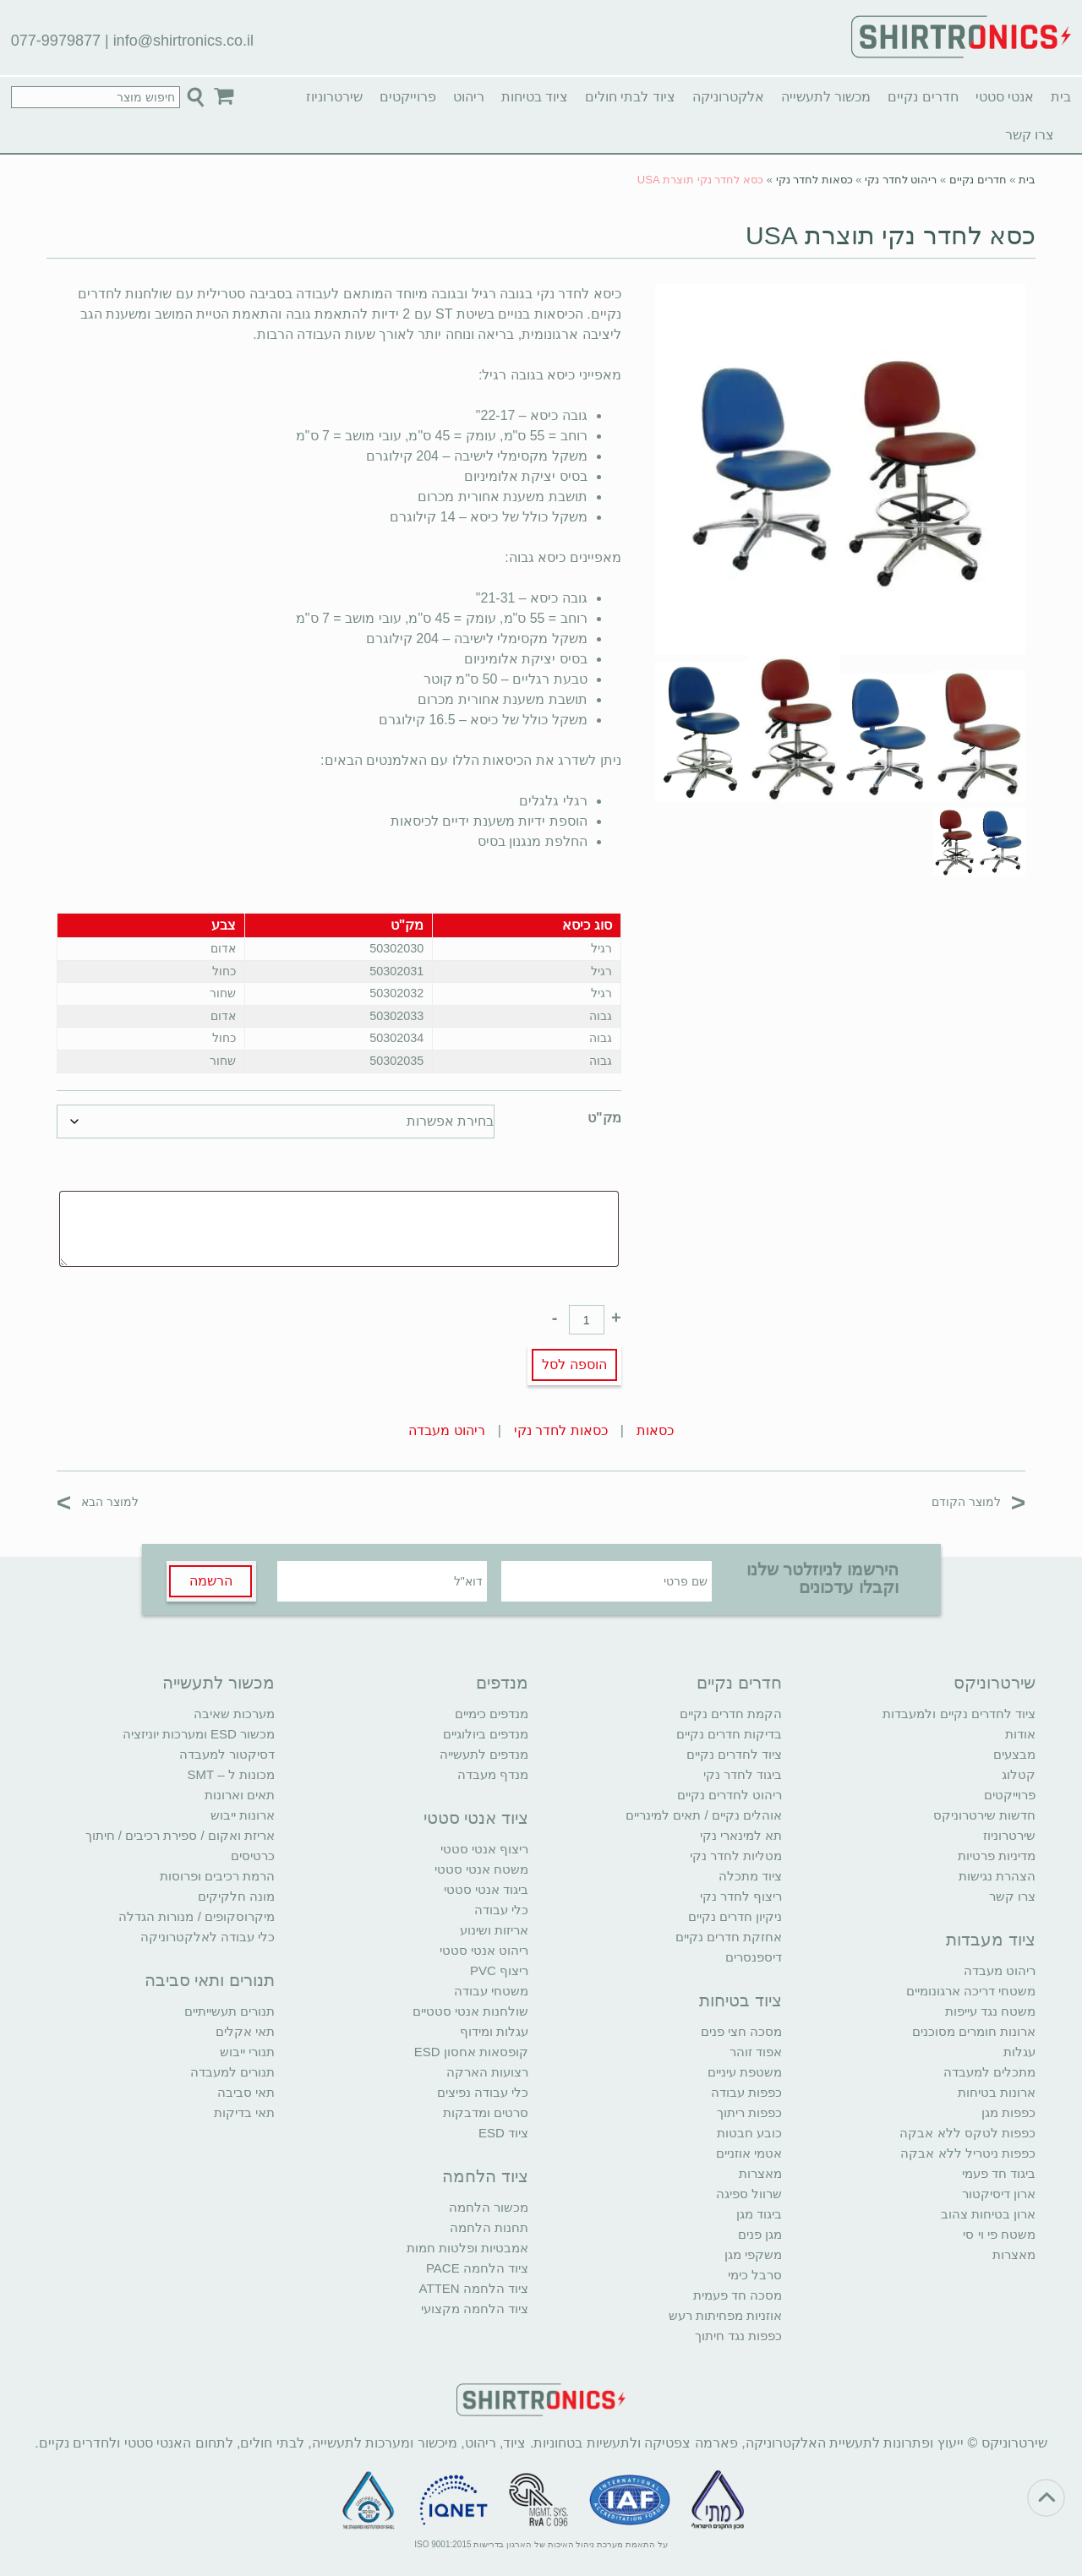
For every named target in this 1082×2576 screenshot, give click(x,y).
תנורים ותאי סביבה (210, 1980)
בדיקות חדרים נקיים (729, 1734)
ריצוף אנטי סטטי (484, 1849)
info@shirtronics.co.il (183, 40)
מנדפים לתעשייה (484, 1754)
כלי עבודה (501, 1909)
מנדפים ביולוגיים (485, 1734)
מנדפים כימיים (491, 1713)
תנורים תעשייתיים (229, 2011)
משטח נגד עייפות (990, 2011)
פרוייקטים (408, 97)
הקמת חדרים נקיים (731, 1713)
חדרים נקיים (923, 97)
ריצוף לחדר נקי (741, 1896)
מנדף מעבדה (492, 1774)
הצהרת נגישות (997, 1876)
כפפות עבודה (746, 2092)
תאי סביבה (246, 2092)
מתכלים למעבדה (989, 2072)
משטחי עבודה (491, 1991)
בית (1061, 97)
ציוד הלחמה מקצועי (474, 2308)
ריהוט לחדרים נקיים (729, 1794)
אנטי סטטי (1004, 97)
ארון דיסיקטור (999, 2193)
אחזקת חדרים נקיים (728, 1936)
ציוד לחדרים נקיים (734, 1754)
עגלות (1019, 2051)
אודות (1020, 1734)
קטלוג (1019, 1774)
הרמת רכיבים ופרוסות (217, 1876)
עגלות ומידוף (494, 2031)
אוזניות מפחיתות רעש (725, 2315)
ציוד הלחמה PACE (477, 2268)
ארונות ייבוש (242, 1815)
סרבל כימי (755, 2275)
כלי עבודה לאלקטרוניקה (207, 1936)
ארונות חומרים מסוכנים (974, 2031)
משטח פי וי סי (999, 2234)
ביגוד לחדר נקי (742, 1774)
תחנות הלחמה (489, 2227)
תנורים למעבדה (232, 2072)
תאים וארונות (240, 1794)
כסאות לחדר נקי (814, 179)
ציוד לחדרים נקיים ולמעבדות (959, 1713)
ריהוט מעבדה (446, 1430)
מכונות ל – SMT (231, 1774)
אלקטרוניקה (728, 97)
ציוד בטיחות (534, 97)
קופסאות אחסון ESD (471, 2051)
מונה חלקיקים (236, 1896)
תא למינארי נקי (741, 1835)
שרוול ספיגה (749, 2193)
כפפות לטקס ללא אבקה (967, 2133)
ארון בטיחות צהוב (988, 2214)
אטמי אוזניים (749, 2153)
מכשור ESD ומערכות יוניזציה (199, 1734)
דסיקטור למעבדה (227, 1754)
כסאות (655, 1430)
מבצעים (1014, 1754)
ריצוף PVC (499, 1970)
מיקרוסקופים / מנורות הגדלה (196, 1916)
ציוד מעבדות (991, 1939)
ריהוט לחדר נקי (901, 179)
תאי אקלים (245, 2031)
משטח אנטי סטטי (481, 1869)
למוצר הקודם (978, 1501)
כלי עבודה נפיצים (482, 2092)
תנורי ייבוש (247, 2051)
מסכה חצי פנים (741, 2031)
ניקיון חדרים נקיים (735, 1916)
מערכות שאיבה (234, 1713)
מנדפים (502, 1682)
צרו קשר (1029, 135)
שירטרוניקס (995, 1682)
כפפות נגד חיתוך (738, 2335)
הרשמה (210, 1581)
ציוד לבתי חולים (630, 97)
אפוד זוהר (756, 2051)
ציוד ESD (503, 2133)
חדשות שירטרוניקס (984, 1815)
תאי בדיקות (244, 2112)
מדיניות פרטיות (997, 1855)
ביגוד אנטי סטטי (486, 1889)
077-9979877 (56, 40)
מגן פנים (760, 2234)
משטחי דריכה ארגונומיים (971, 1991)
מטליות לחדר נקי (736, 1855)
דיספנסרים (753, 1957)
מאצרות (1014, 2254)
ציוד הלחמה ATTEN (473, 2288)
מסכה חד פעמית (737, 2295)
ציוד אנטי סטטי (476, 1818)
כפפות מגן (1008, 2112)
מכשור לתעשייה (826, 97)
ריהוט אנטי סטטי (484, 1950)
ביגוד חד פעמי (999, 2173)
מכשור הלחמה (488, 2207)
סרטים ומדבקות (485, 2112)
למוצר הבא (98, 1501)
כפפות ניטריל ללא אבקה (968, 2153)
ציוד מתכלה (750, 1876)
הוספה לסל (574, 1364)
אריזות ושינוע (494, 1930)
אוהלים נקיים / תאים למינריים (704, 1815)
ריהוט (468, 97)
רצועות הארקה (487, 2072)
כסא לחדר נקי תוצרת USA (891, 235)
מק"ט (604, 1118)
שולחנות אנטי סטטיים (470, 2011)
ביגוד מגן (759, 2214)
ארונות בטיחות (997, 2092)
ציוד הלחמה (485, 2176)
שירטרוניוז (334, 97)
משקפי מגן (753, 2254)
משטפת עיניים (745, 2072)
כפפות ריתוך (749, 2112)
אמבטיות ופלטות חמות (467, 2247)
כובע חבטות (749, 2133)
